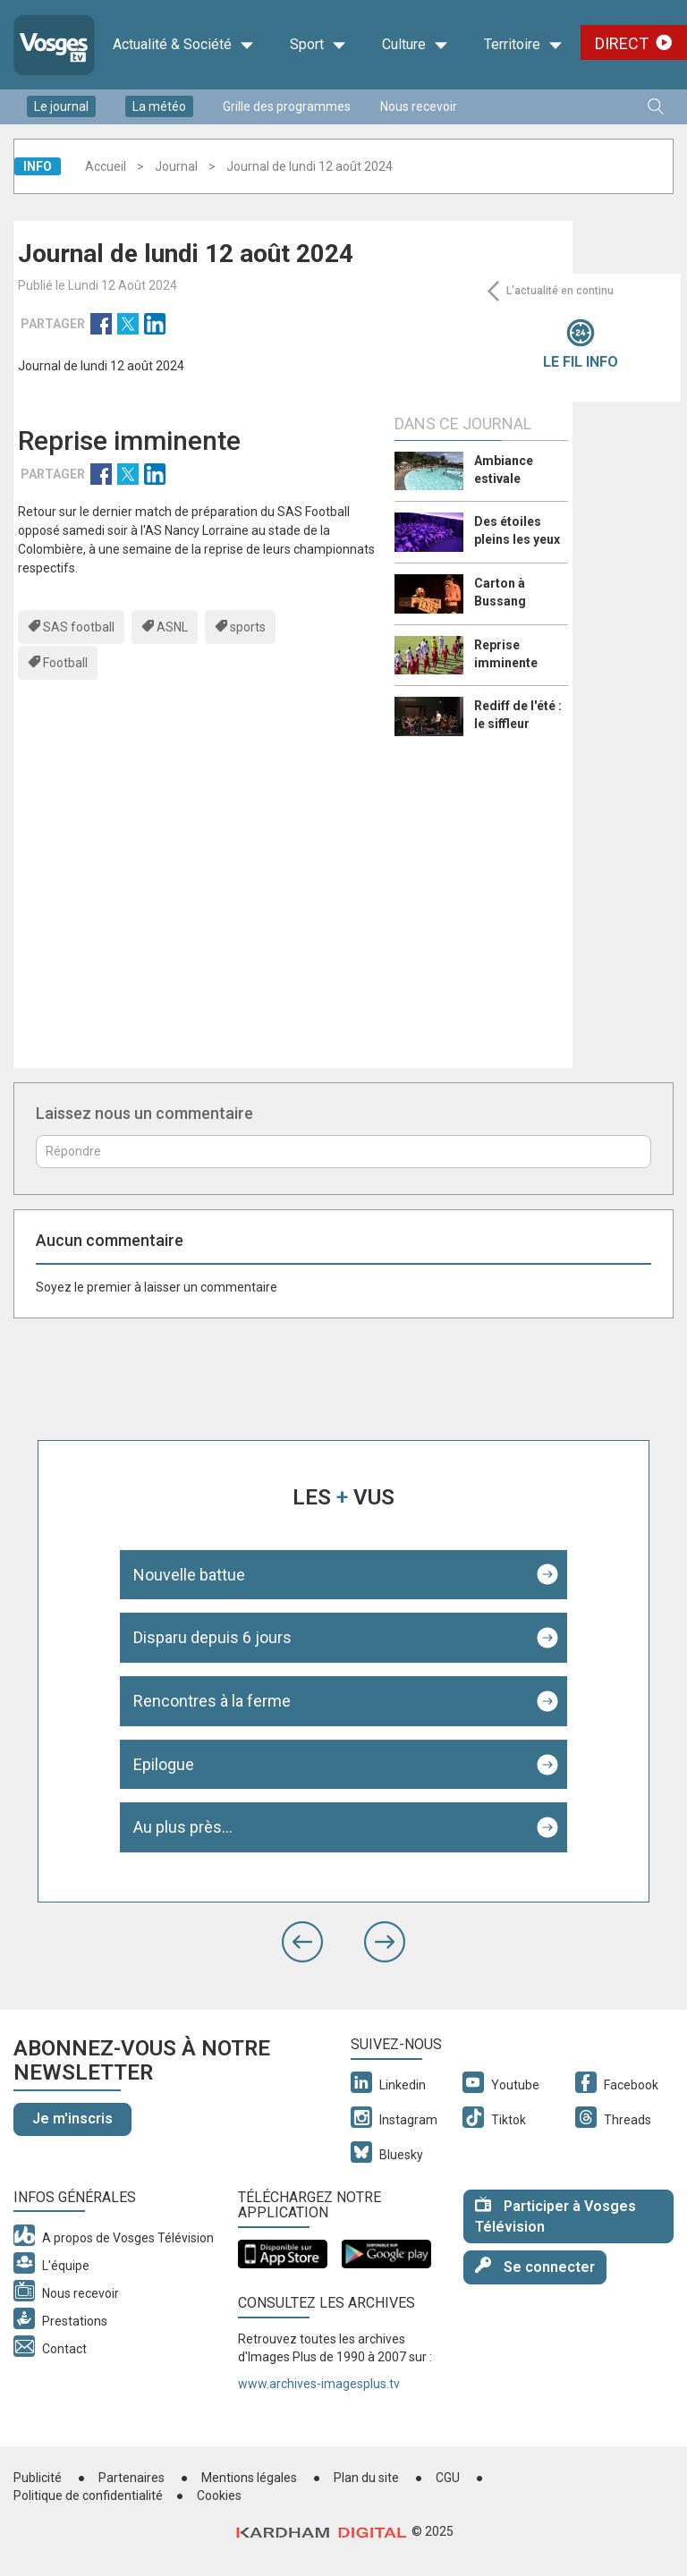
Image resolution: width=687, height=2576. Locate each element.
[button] (302, 1941)
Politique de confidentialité (88, 2495)
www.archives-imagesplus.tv (319, 2384)
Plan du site (366, 2477)
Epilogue (163, 1764)
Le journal (61, 106)
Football (65, 663)
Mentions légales (249, 2477)
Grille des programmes (287, 106)
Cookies (219, 2495)
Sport (318, 45)
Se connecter (535, 2266)
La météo (159, 106)
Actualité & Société (183, 45)
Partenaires (131, 2477)
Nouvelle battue (189, 1574)
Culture (415, 45)
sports (248, 627)
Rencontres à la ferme (212, 1700)
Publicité (37, 2477)
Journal (176, 166)
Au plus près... (183, 1827)
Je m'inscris (72, 2118)
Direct (622, 43)
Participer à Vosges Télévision (555, 2215)
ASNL (172, 627)
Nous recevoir (418, 106)
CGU (448, 2477)
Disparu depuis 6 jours (212, 1637)
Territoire (523, 45)
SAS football (78, 627)
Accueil (105, 166)
